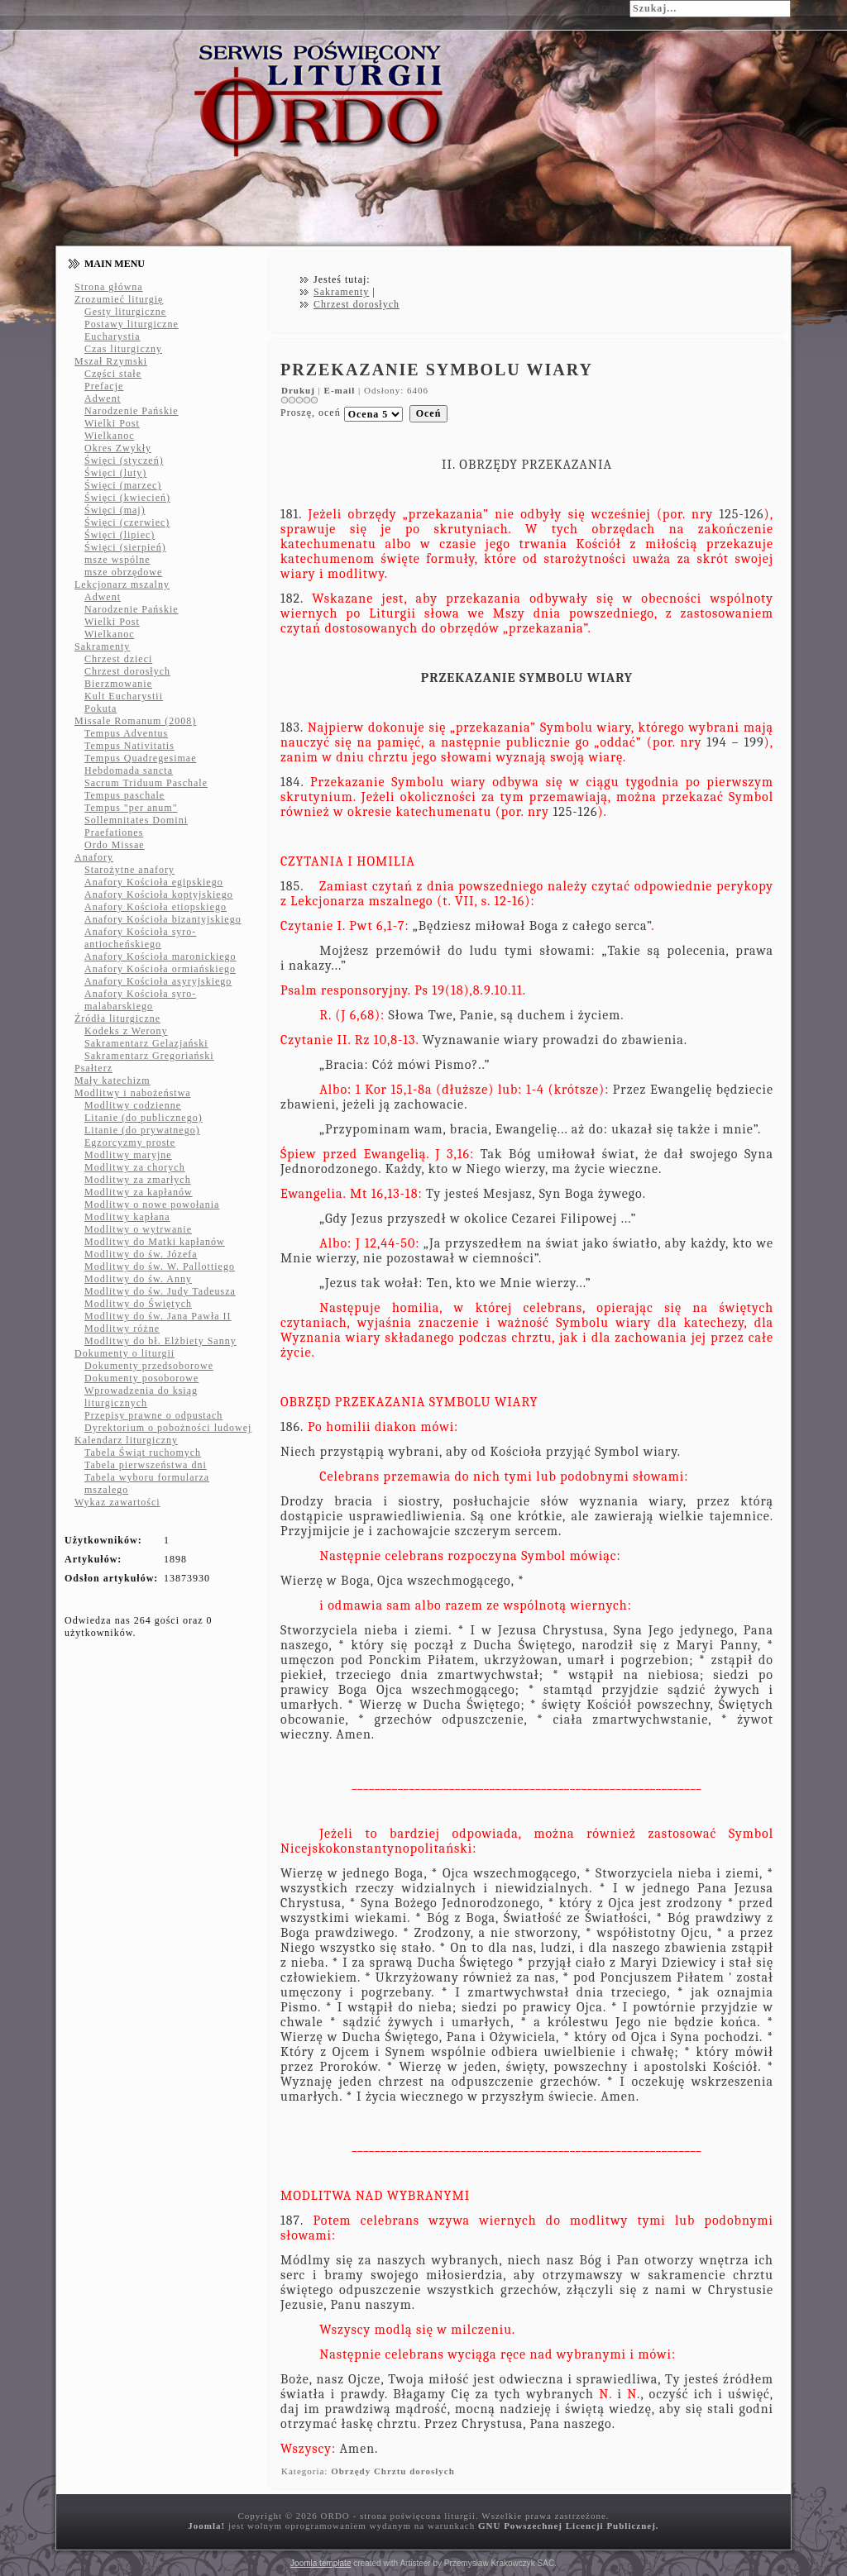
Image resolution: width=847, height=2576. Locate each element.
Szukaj (610, 7)
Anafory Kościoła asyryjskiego (158, 981)
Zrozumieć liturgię (118, 299)
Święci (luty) (115, 473)
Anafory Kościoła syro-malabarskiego (140, 1000)
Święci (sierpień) (125, 547)
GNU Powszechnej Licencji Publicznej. (568, 2526)
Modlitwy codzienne (132, 1105)
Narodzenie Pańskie (131, 411)
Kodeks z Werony (125, 1031)
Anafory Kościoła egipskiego (153, 882)
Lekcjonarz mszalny (122, 584)
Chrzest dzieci (118, 659)
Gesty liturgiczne (125, 311)
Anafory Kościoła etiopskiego (155, 907)
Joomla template (320, 2563)
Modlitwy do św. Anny (138, 1279)
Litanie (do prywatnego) (142, 1130)
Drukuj (299, 390)
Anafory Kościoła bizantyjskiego (163, 919)
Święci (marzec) (122, 485)
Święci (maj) (115, 510)
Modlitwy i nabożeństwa (132, 1093)
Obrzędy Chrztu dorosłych (393, 2471)
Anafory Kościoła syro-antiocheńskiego (140, 938)
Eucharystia (112, 336)
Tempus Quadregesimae (140, 758)
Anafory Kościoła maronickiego (160, 956)
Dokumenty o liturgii (124, 1353)
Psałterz (93, 1068)
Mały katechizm (112, 1080)
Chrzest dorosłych (127, 671)
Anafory (93, 857)
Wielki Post (112, 423)
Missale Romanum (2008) (135, 721)
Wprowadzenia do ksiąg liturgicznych (141, 1397)
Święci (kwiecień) (127, 497)
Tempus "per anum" (131, 807)
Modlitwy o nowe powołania (151, 1204)
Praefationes (113, 832)
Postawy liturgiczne (131, 324)
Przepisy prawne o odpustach (153, 1415)
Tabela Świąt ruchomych (142, 1452)
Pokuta (100, 708)
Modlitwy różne (122, 1328)
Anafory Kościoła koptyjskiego (158, 894)
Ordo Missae (114, 845)
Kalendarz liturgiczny (126, 1440)
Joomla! (206, 2526)
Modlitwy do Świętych (138, 1303)
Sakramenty (102, 646)
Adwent (102, 398)
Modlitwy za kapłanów (138, 1192)
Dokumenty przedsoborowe (148, 1365)
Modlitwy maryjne (128, 1155)
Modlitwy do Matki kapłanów (154, 1241)
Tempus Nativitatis (129, 745)
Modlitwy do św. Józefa (141, 1254)
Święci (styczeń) (124, 460)
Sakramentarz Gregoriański (149, 1055)
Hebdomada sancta (128, 770)
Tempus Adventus (126, 733)
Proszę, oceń (310, 412)
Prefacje (103, 386)
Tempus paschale (124, 795)
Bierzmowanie (118, 683)
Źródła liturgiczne (117, 1018)
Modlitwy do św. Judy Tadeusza (160, 1291)
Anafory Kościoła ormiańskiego (160, 969)
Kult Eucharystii (123, 696)
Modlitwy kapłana (127, 1217)
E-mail (341, 390)
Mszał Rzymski (110, 361)
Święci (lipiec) (119, 535)
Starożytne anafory (129, 869)
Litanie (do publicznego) (143, 1117)
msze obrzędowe (123, 572)
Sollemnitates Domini (136, 820)
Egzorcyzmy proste (129, 1142)
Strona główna (108, 287)
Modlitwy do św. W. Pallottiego (159, 1266)
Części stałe (112, 373)
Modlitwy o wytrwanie (138, 1229)
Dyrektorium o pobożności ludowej (167, 1427)
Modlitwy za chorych (134, 1167)
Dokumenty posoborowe (141, 1378)
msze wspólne (117, 559)
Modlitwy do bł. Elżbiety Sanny (160, 1341)
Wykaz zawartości (117, 1502)
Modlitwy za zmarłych (137, 1179)
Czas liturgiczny (123, 349)
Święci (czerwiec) (127, 522)
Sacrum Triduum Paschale (146, 783)
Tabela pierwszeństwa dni (145, 1465)
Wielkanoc (109, 435)
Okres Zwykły (117, 448)
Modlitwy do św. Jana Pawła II (158, 1316)
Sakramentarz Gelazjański (146, 1043)
